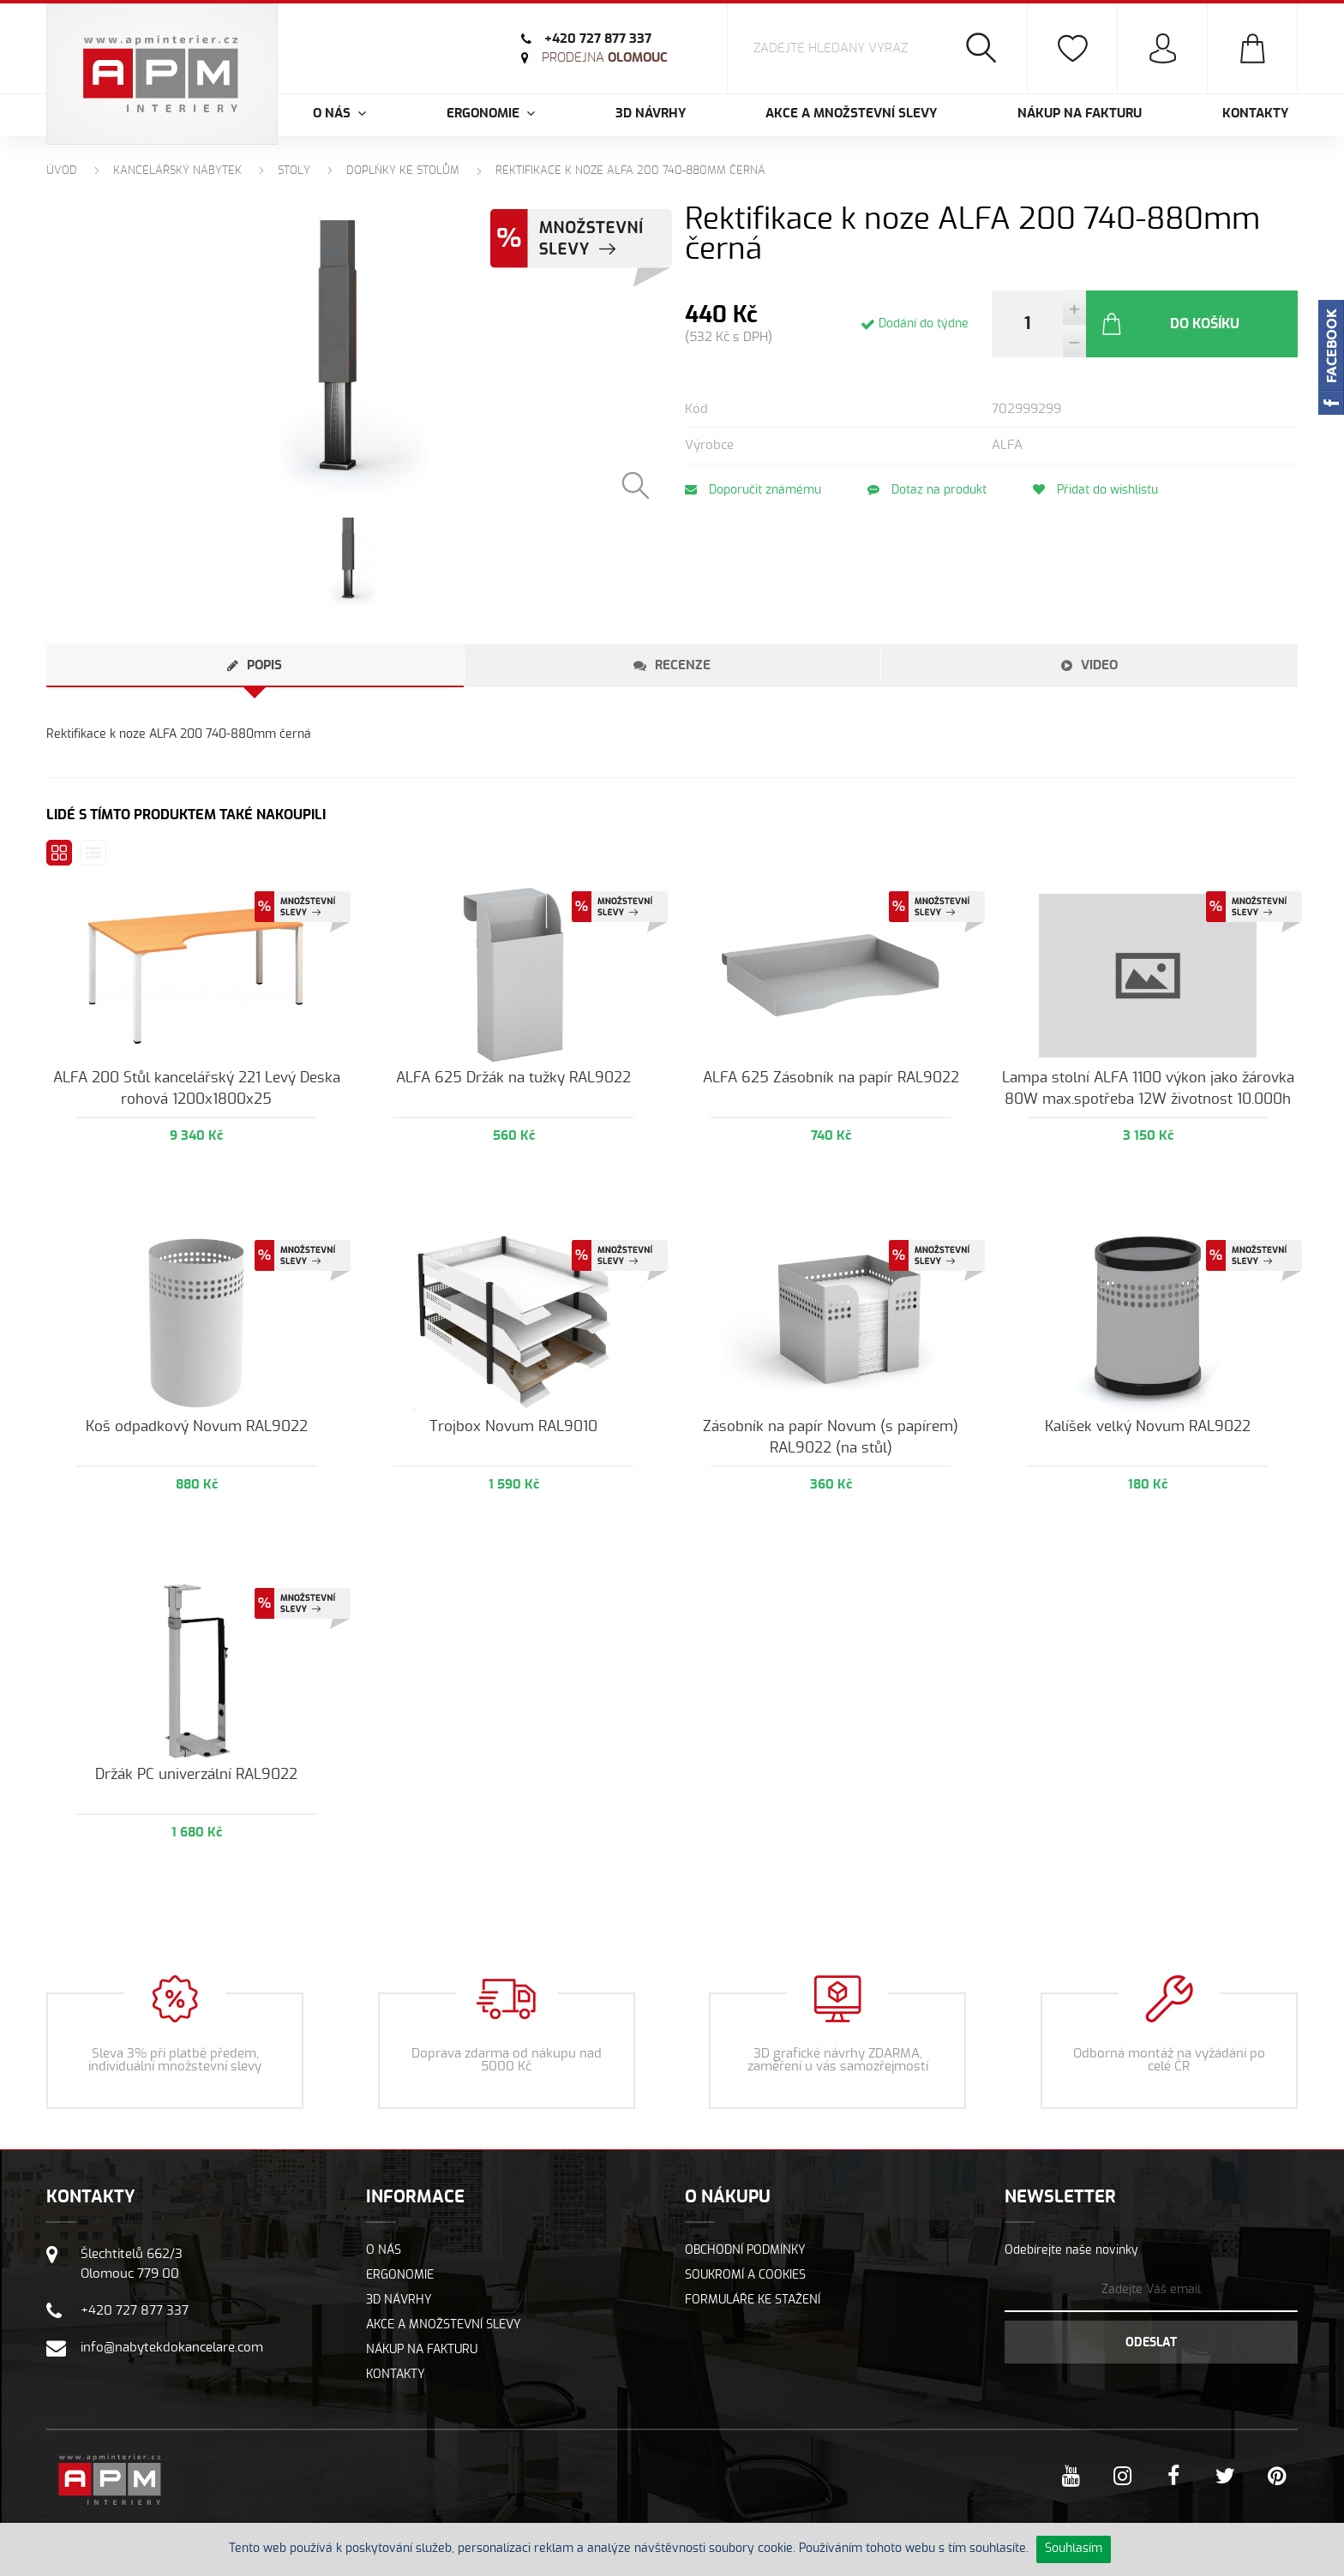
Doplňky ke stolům (402, 171)
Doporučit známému (753, 489)
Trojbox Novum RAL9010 (513, 1426)
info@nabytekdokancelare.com (172, 2347)
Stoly (294, 171)
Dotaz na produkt (927, 489)
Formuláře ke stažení (752, 2300)
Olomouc (605, 57)
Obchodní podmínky (745, 2250)
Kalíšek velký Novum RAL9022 (1148, 1426)
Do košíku (1170, 324)
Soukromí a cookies (745, 2275)
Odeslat (1151, 2343)
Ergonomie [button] (491, 113)
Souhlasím (1073, 2549)
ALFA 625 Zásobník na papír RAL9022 (831, 1077)
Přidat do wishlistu (1095, 489)
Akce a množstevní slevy (851, 113)
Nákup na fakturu (1079, 113)
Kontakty (1255, 113)
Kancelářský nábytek (177, 171)
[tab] (255, 665)
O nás (383, 2250)
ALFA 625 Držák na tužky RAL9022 (513, 1077)
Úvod (61, 171)
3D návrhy (650, 113)
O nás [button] (339, 113)
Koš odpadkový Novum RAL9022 (197, 1426)
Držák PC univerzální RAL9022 (196, 1774)
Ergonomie (400, 2275)
